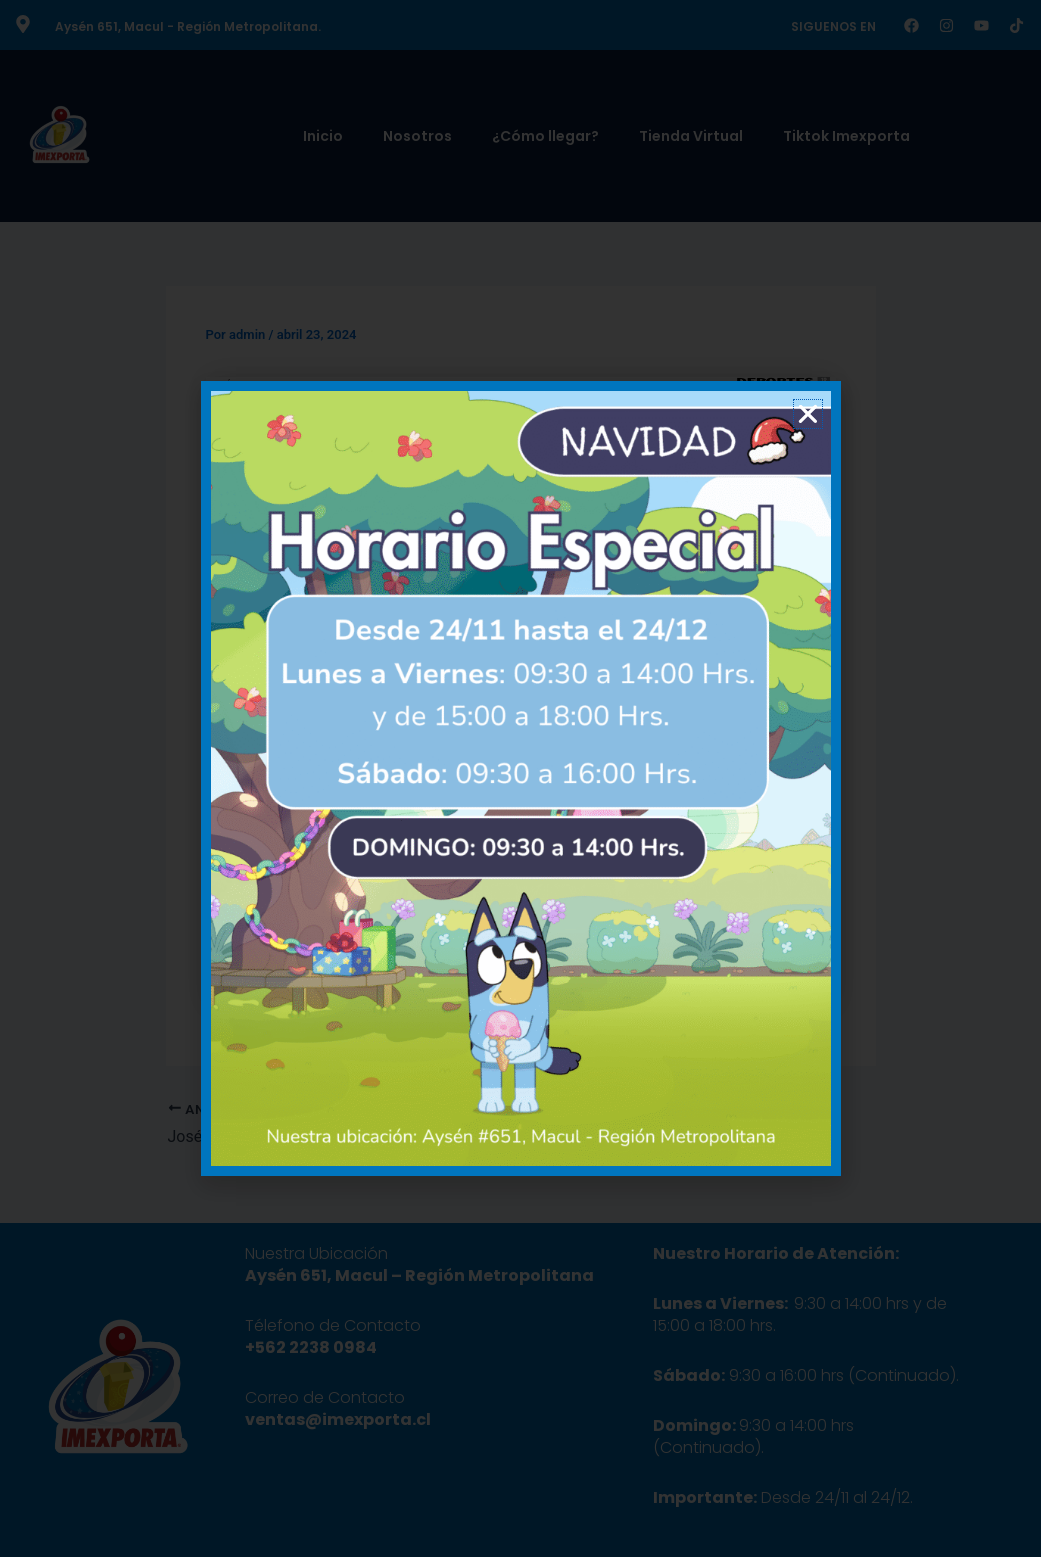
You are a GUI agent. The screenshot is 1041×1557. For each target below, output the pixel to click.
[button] (808, 414)
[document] (520, 778)
